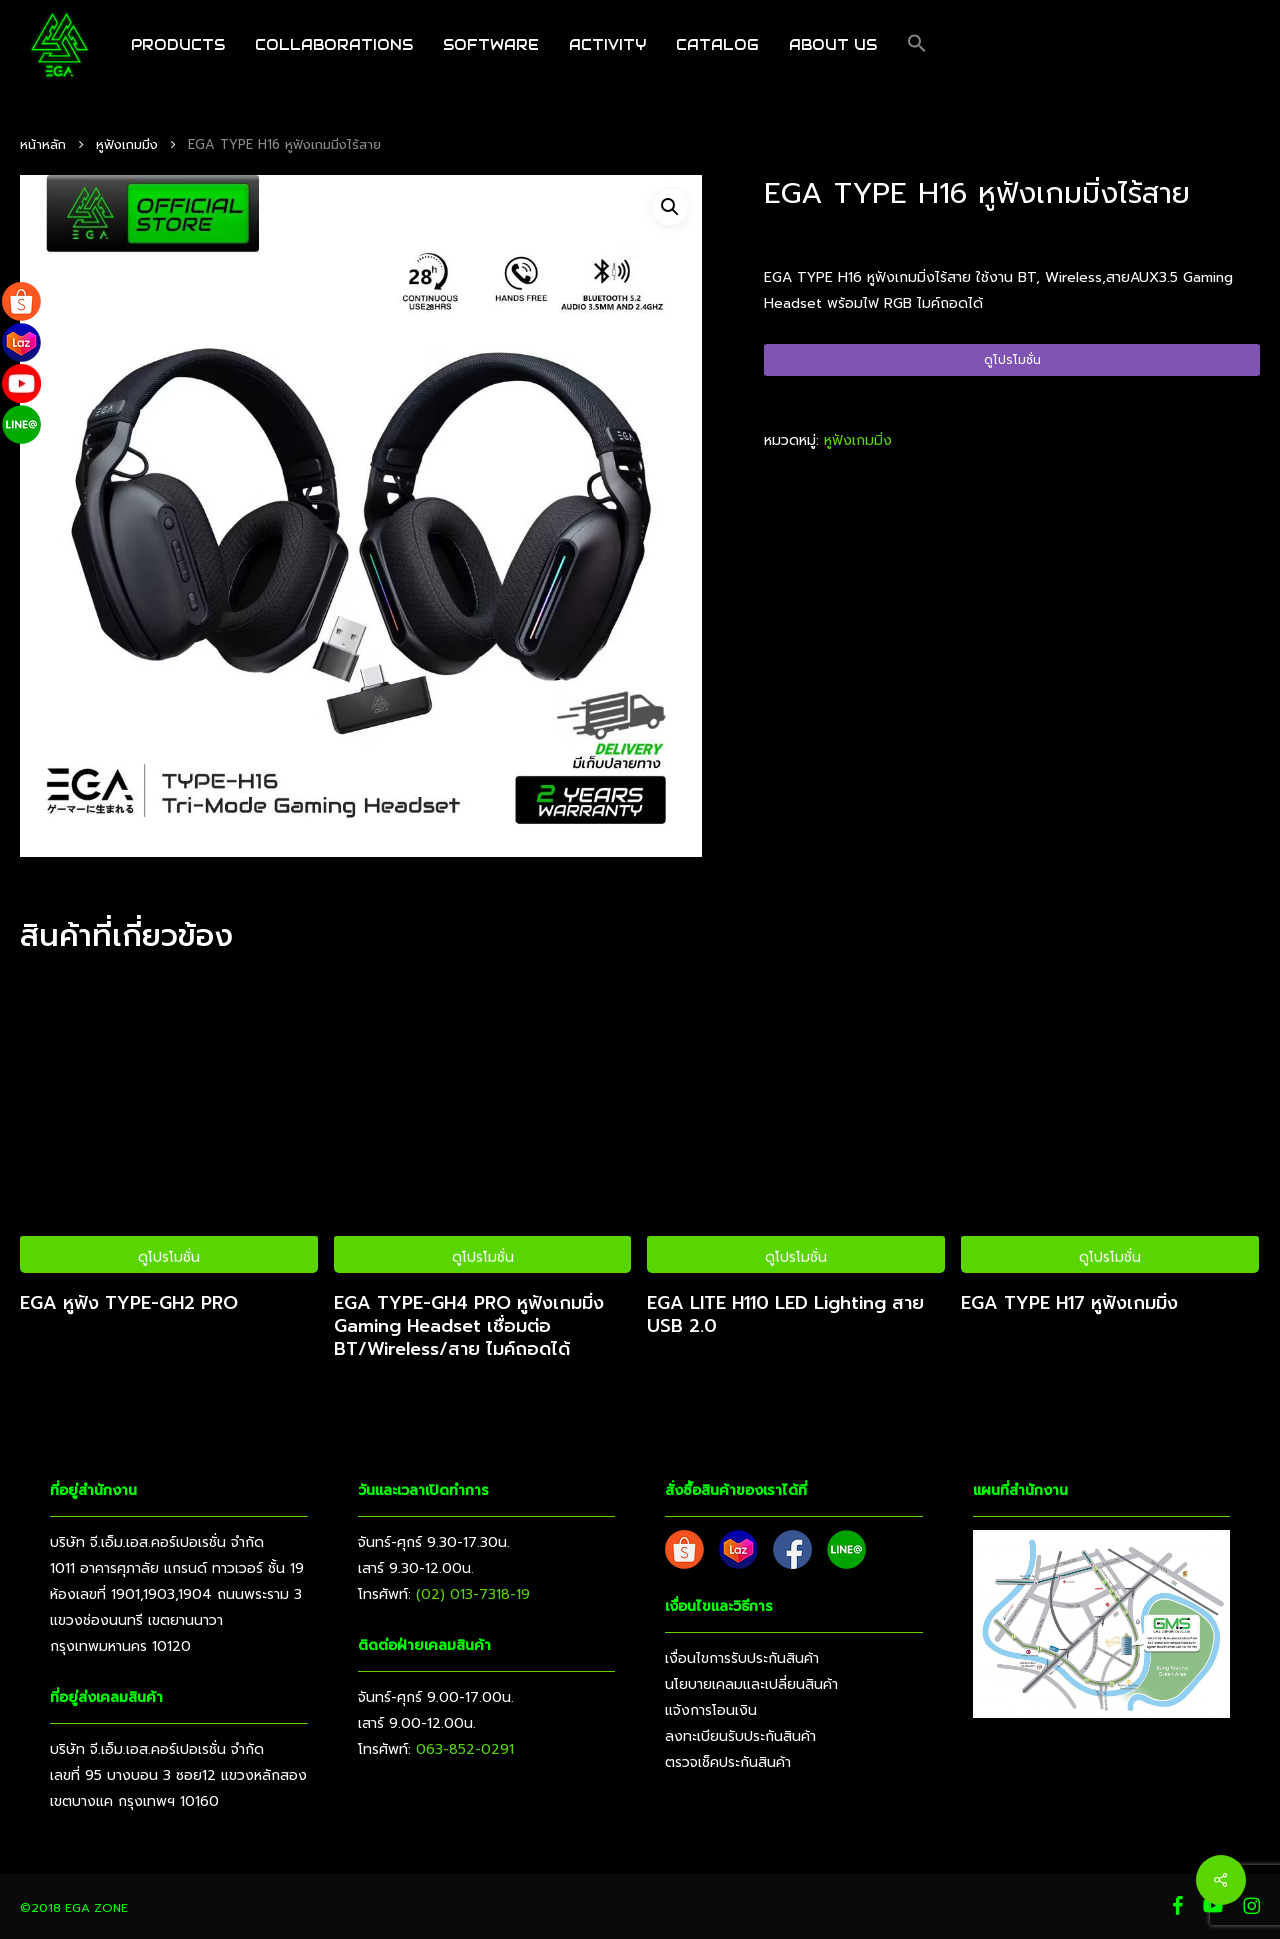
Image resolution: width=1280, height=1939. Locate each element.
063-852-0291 (465, 1749)
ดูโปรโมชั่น (1012, 360)
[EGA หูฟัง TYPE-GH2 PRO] (169, 1125)
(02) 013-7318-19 (473, 1594)
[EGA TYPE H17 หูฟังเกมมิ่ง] (1110, 1125)
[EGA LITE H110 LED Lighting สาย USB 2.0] (796, 1125)
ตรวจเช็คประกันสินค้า (728, 1762)
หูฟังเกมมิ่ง (127, 144)
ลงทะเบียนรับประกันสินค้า (740, 1736)
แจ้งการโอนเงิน (711, 1710)
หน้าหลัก (43, 144)
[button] (917, 45)
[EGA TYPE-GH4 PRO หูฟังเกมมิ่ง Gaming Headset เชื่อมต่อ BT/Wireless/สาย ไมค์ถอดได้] (483, 1125)
